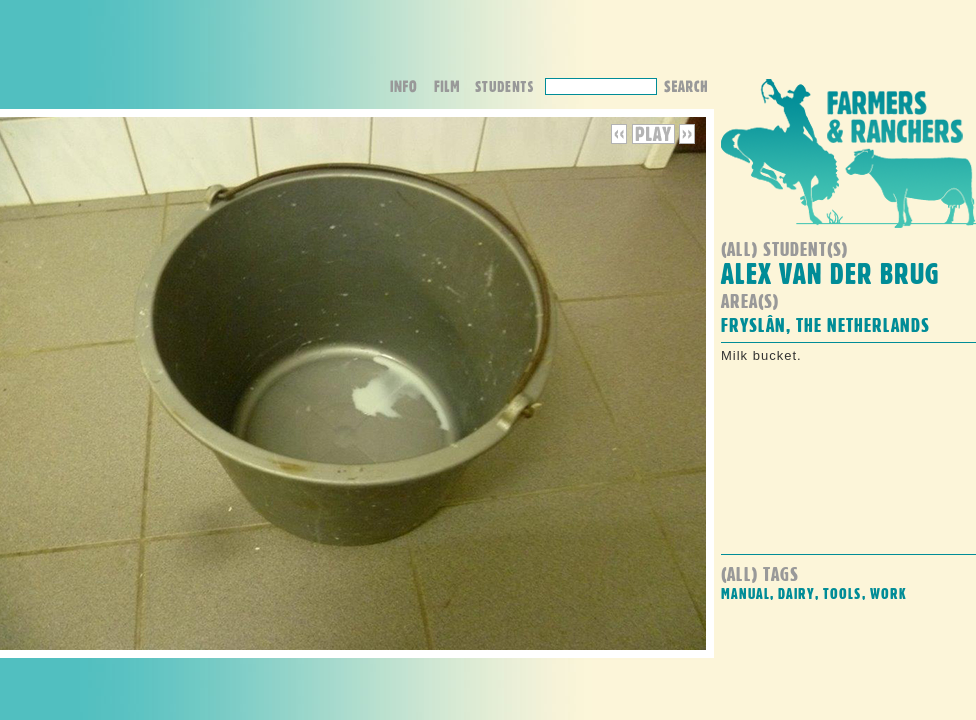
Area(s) (750, 300)
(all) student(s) (784, 248)
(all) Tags (760, 573)
